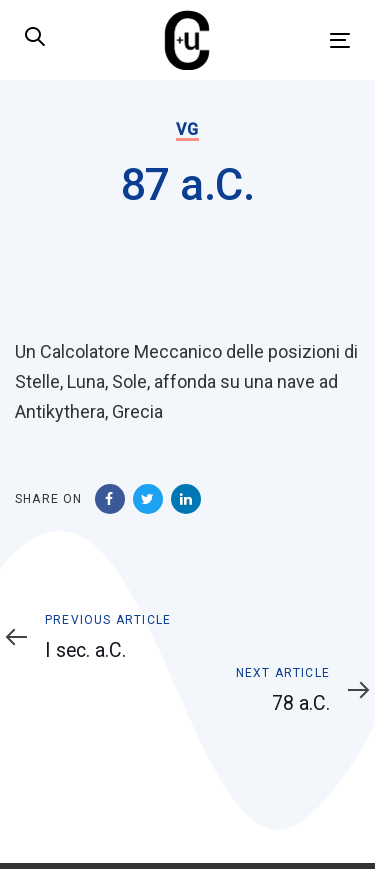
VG (187, 129)
